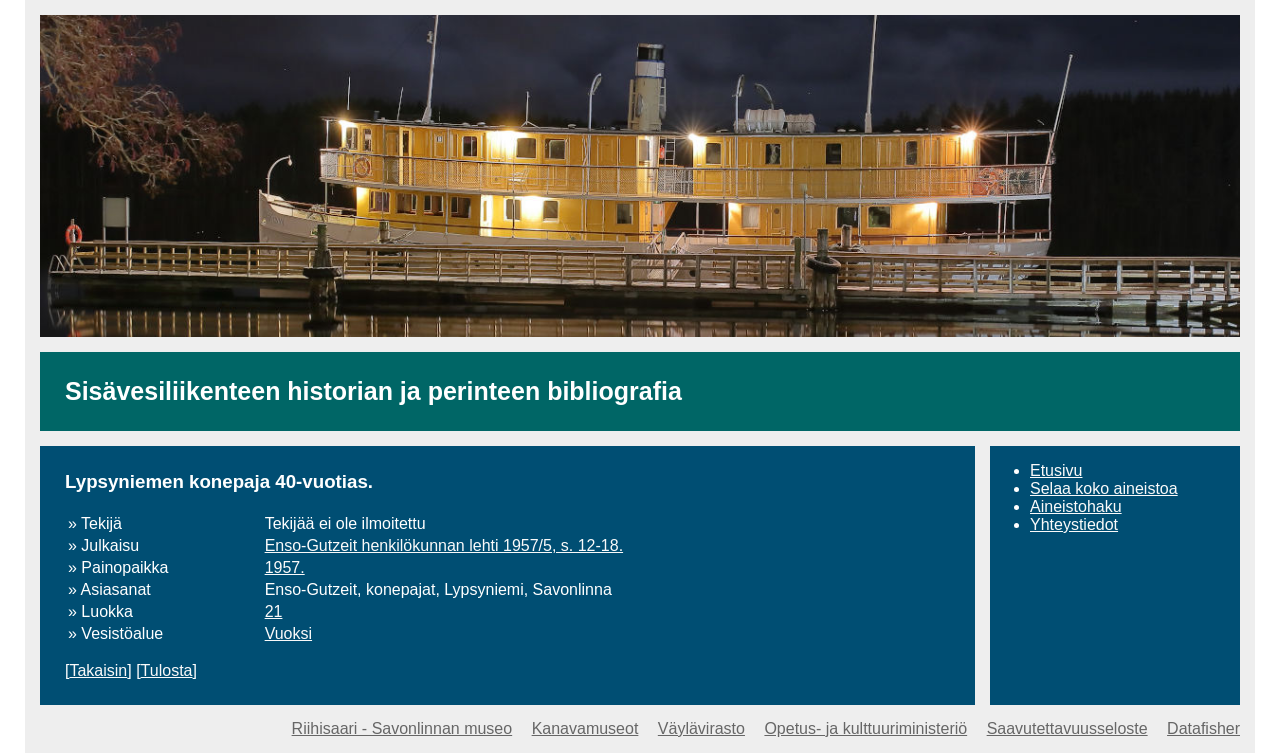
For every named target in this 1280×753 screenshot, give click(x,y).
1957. (285, 567)
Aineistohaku (1076, 506)
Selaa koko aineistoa (1104, 488)
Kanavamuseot (585, 728)
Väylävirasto (701, 728)
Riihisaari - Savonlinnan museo (402, 728)
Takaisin (98, 670)
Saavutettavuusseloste (1067, 728)
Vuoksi (288, 633)
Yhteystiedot (1074, 524)
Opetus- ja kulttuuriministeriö (865, 728)
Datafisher (1203, 728)
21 (274, 611)
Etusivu (1056, 470)
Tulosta (167, 670)
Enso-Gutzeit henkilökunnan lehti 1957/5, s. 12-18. (444, 545)
